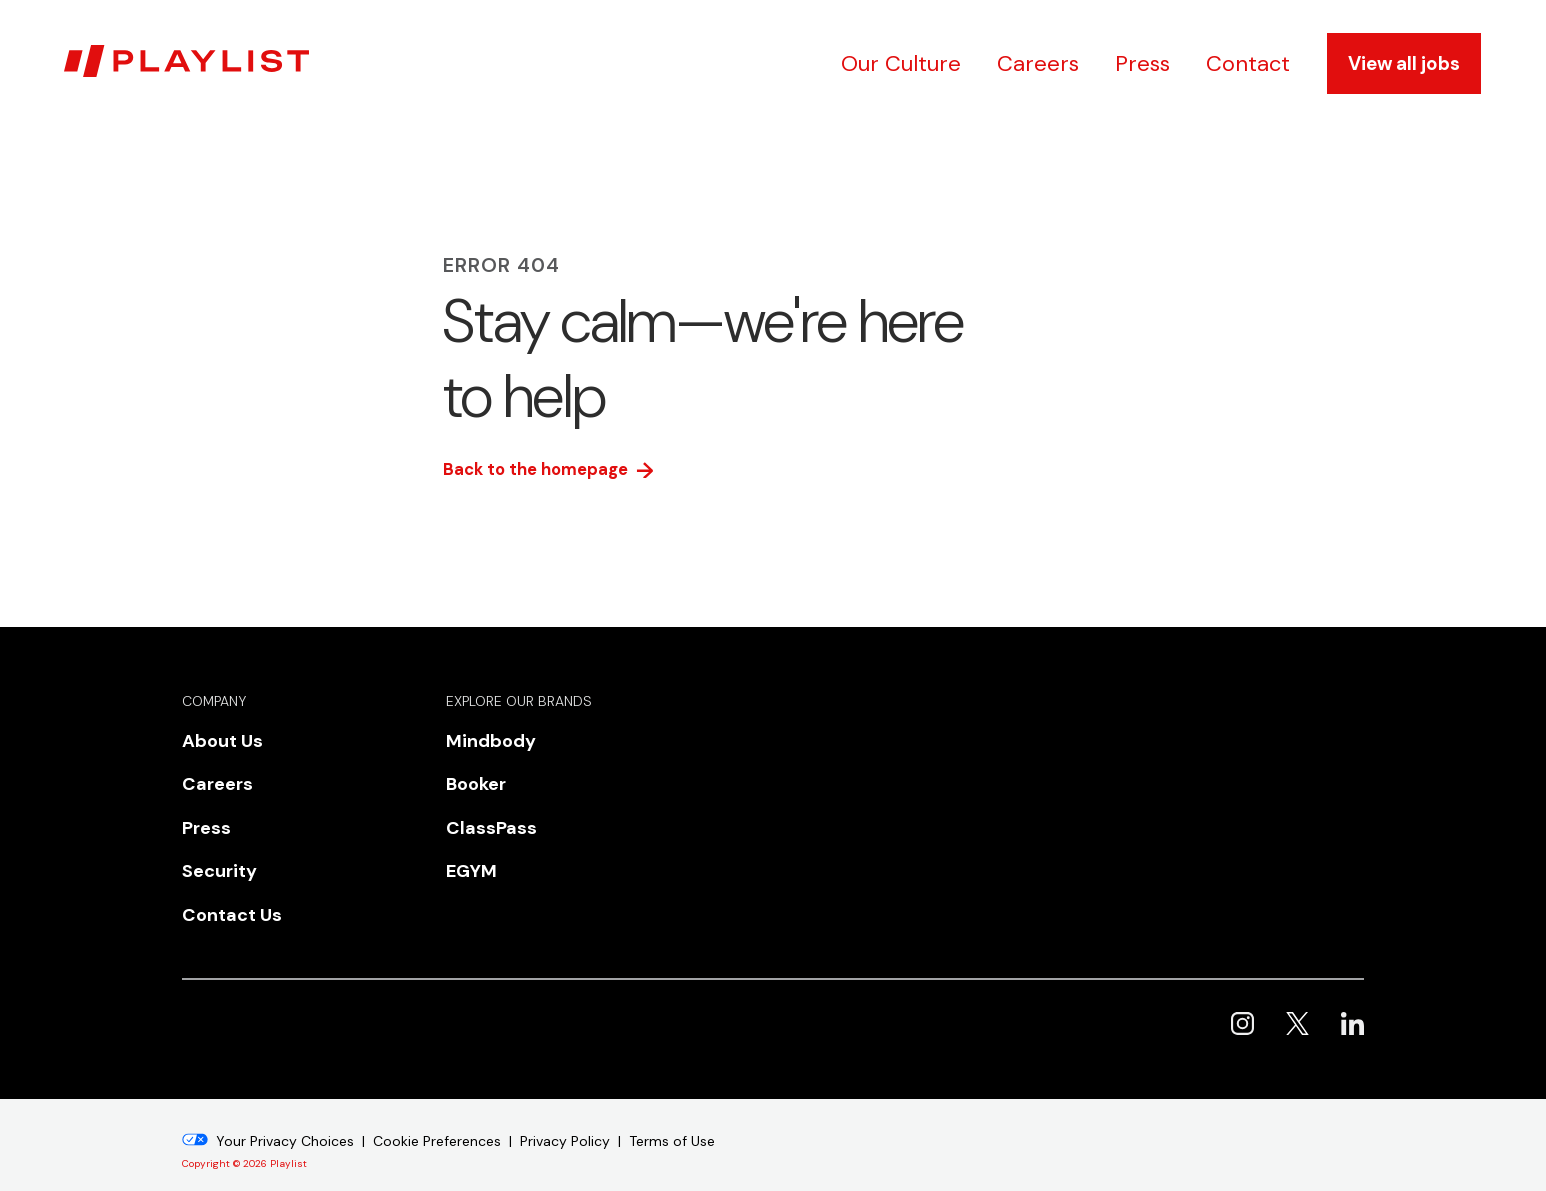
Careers (1038, 63)
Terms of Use (672, 1112)
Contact (1248, 63)
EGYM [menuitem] (465, 853)
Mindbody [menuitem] (482, 742)
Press (1142, 63)
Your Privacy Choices (285, 1112)
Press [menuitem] (202, 816)
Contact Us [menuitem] (222, 890)
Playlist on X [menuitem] (1297, 994)
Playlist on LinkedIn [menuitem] (1352, 994)
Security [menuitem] (212, 853)
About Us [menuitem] (215, 742)
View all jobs (1404, 63)
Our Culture (901, 63)
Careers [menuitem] (210, 779)
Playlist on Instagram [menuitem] (1242, 994)
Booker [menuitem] (470, 779)
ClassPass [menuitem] (482, 816)
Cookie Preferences (437, 1112)
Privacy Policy (565, 1112)
